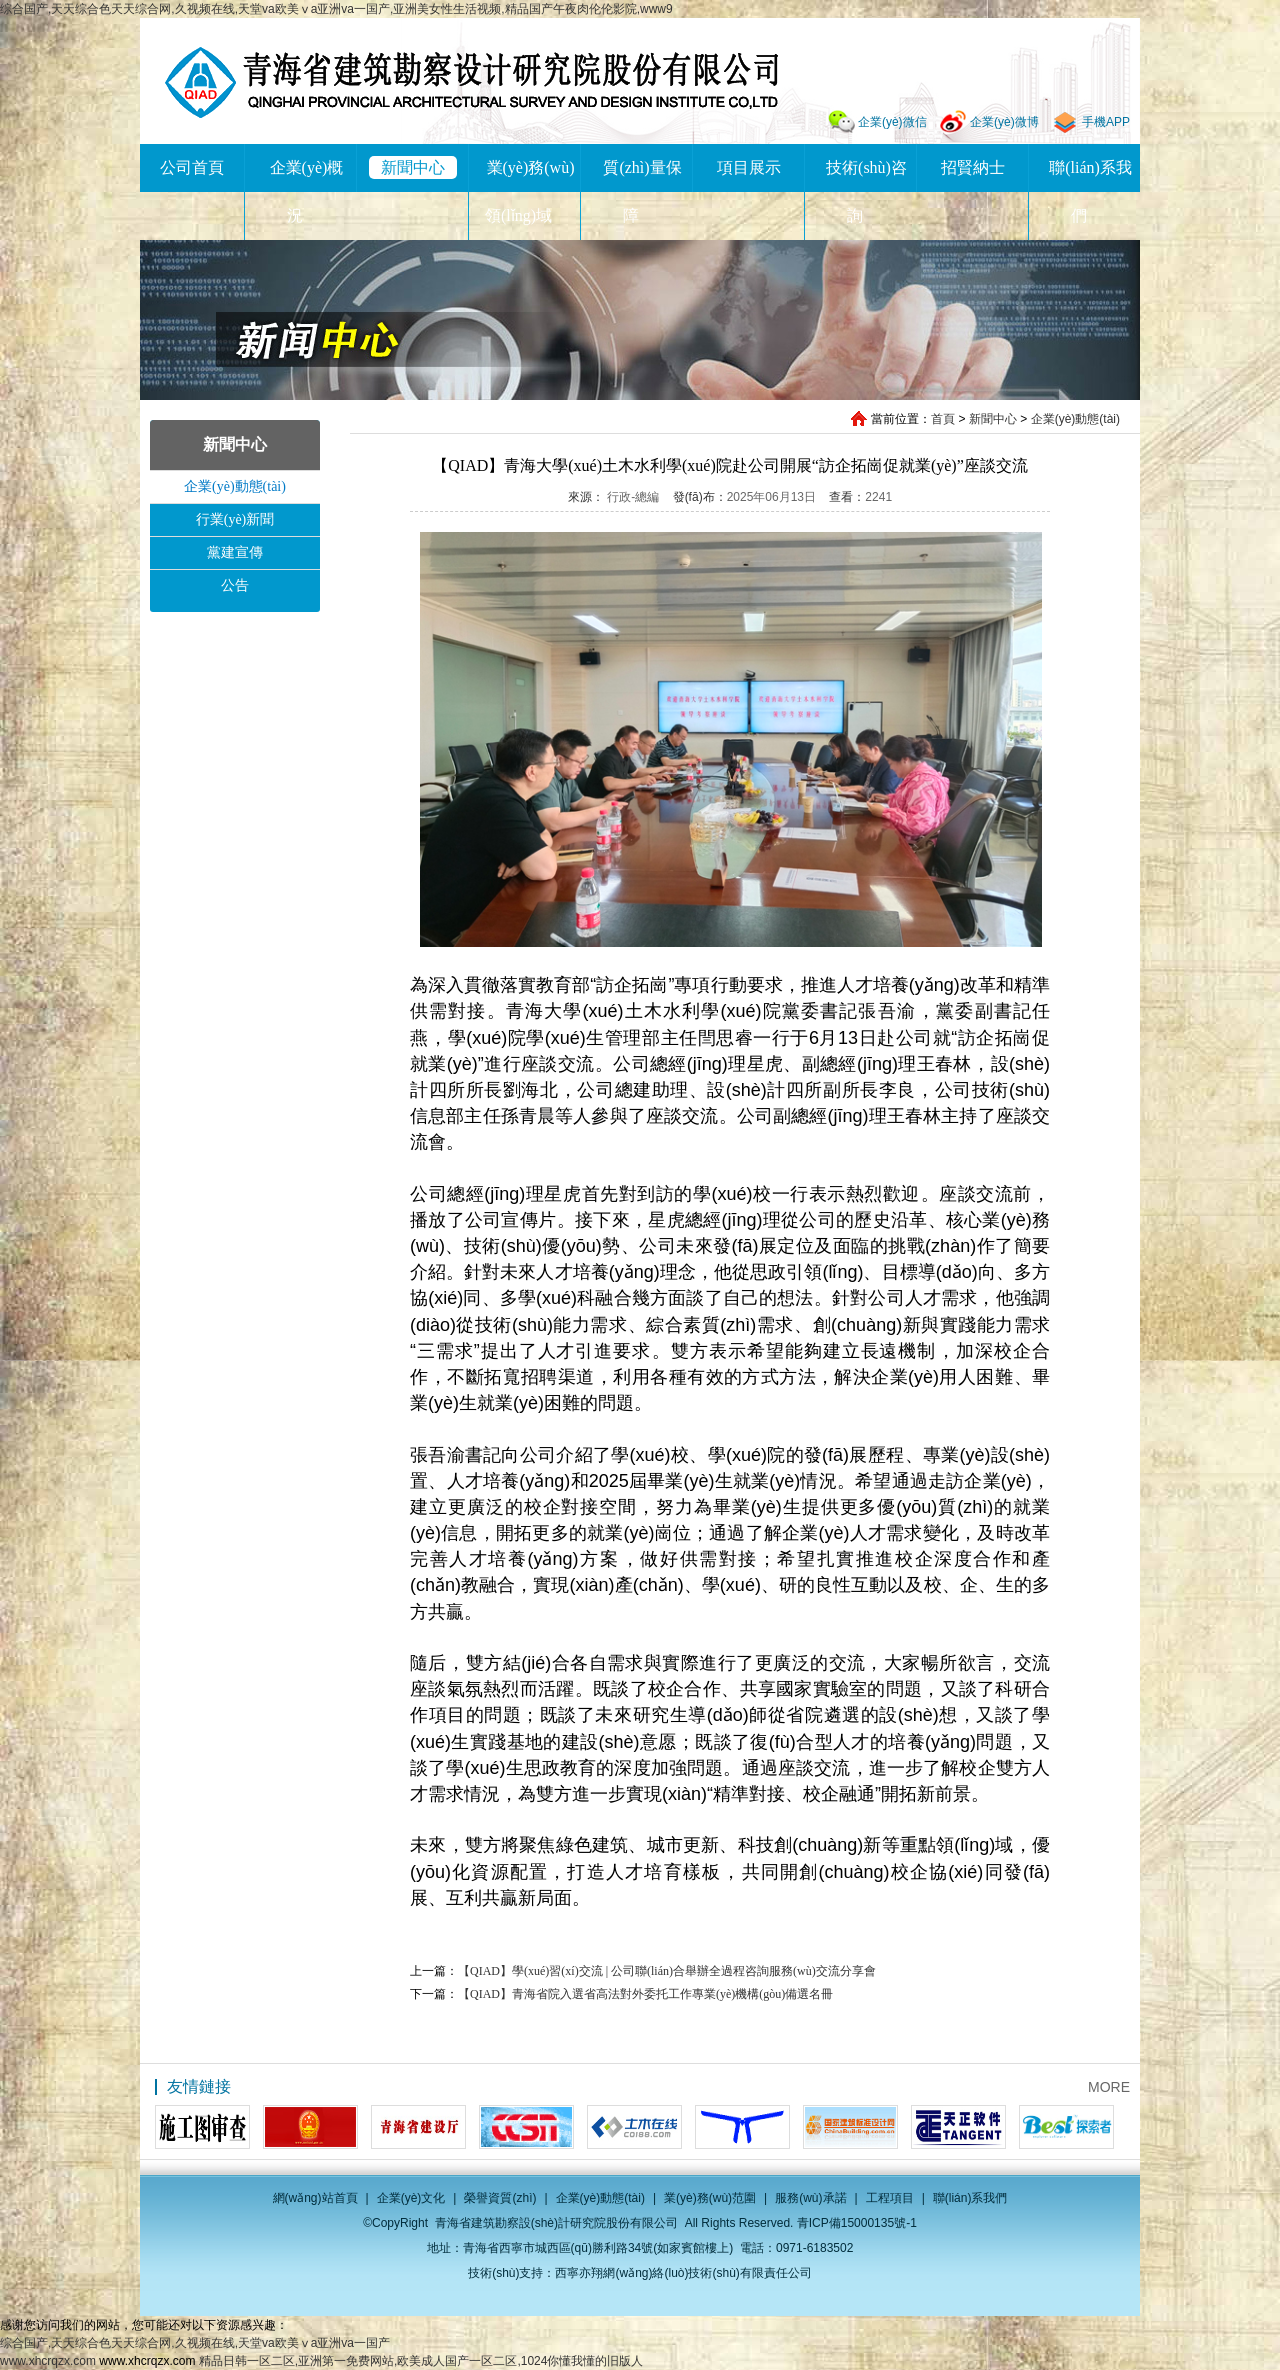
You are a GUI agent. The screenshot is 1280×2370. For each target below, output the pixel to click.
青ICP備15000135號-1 (857, 2223)
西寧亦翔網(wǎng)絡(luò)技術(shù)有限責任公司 (683, 2273)
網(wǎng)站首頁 (315, 2198)
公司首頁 (192, 167)
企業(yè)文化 (411, 2198)
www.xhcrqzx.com (48, 2361)
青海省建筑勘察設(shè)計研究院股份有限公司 (471, 82)
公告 (235, 585)
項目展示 (749, 167)
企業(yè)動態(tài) (1075, 419)
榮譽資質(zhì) (500, 2198)
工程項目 (890, 2198)
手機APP (1106, 122)
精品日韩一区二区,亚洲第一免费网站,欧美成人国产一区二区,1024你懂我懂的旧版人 (421, 2361)
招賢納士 (973, 167)
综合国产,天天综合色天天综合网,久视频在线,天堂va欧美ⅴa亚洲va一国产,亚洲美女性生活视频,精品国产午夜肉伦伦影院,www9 (336, 9)
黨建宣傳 (235, 552)
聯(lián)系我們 (970, 2198)
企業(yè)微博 (1004, 122)
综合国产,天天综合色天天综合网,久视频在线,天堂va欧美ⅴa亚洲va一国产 (195, 2343)
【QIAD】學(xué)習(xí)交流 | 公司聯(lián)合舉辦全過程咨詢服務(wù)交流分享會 (667, 1971)
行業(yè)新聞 (235, 519)
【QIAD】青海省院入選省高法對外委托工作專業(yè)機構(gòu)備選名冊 (645, 1994)
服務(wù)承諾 (810, 2198)
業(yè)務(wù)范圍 (710, 2198)
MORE (1109, 2087)
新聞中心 (413, 167)
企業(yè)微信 (892, 122)
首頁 (943, 419)
